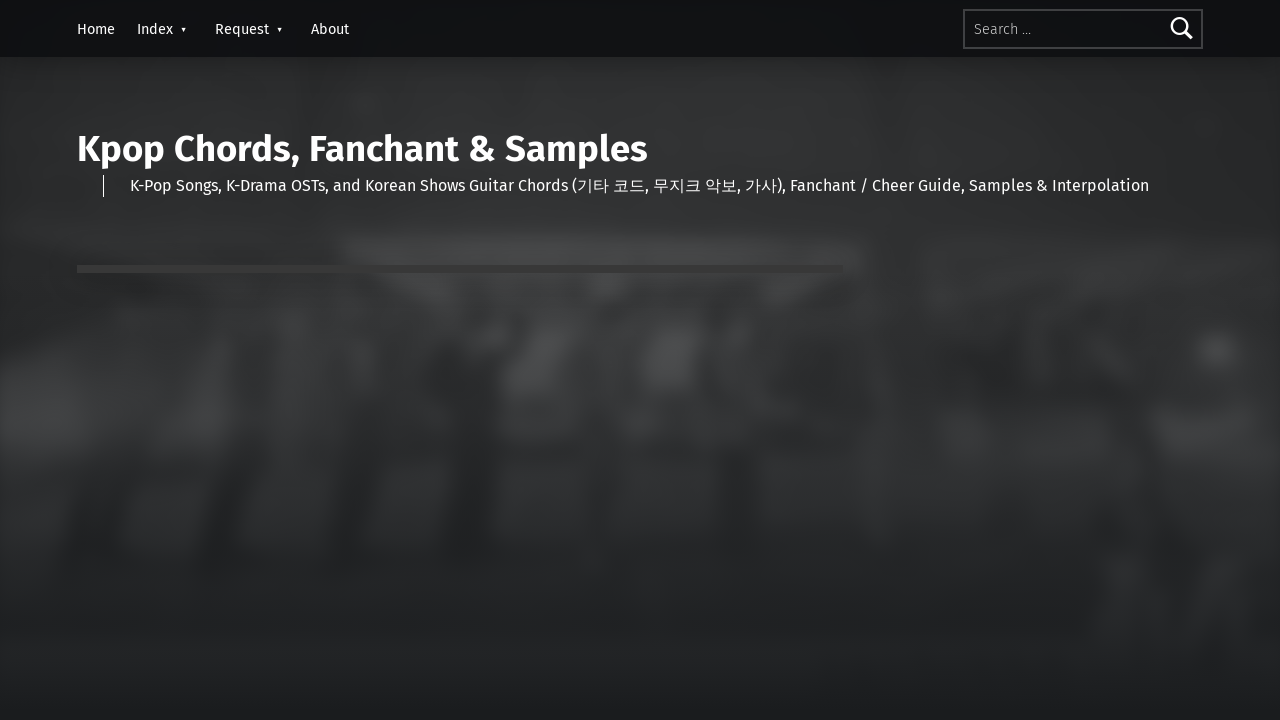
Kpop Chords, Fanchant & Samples (362, 149)
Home (96, 29)
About (330, 29)
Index (155, 29)
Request (242, 29)
